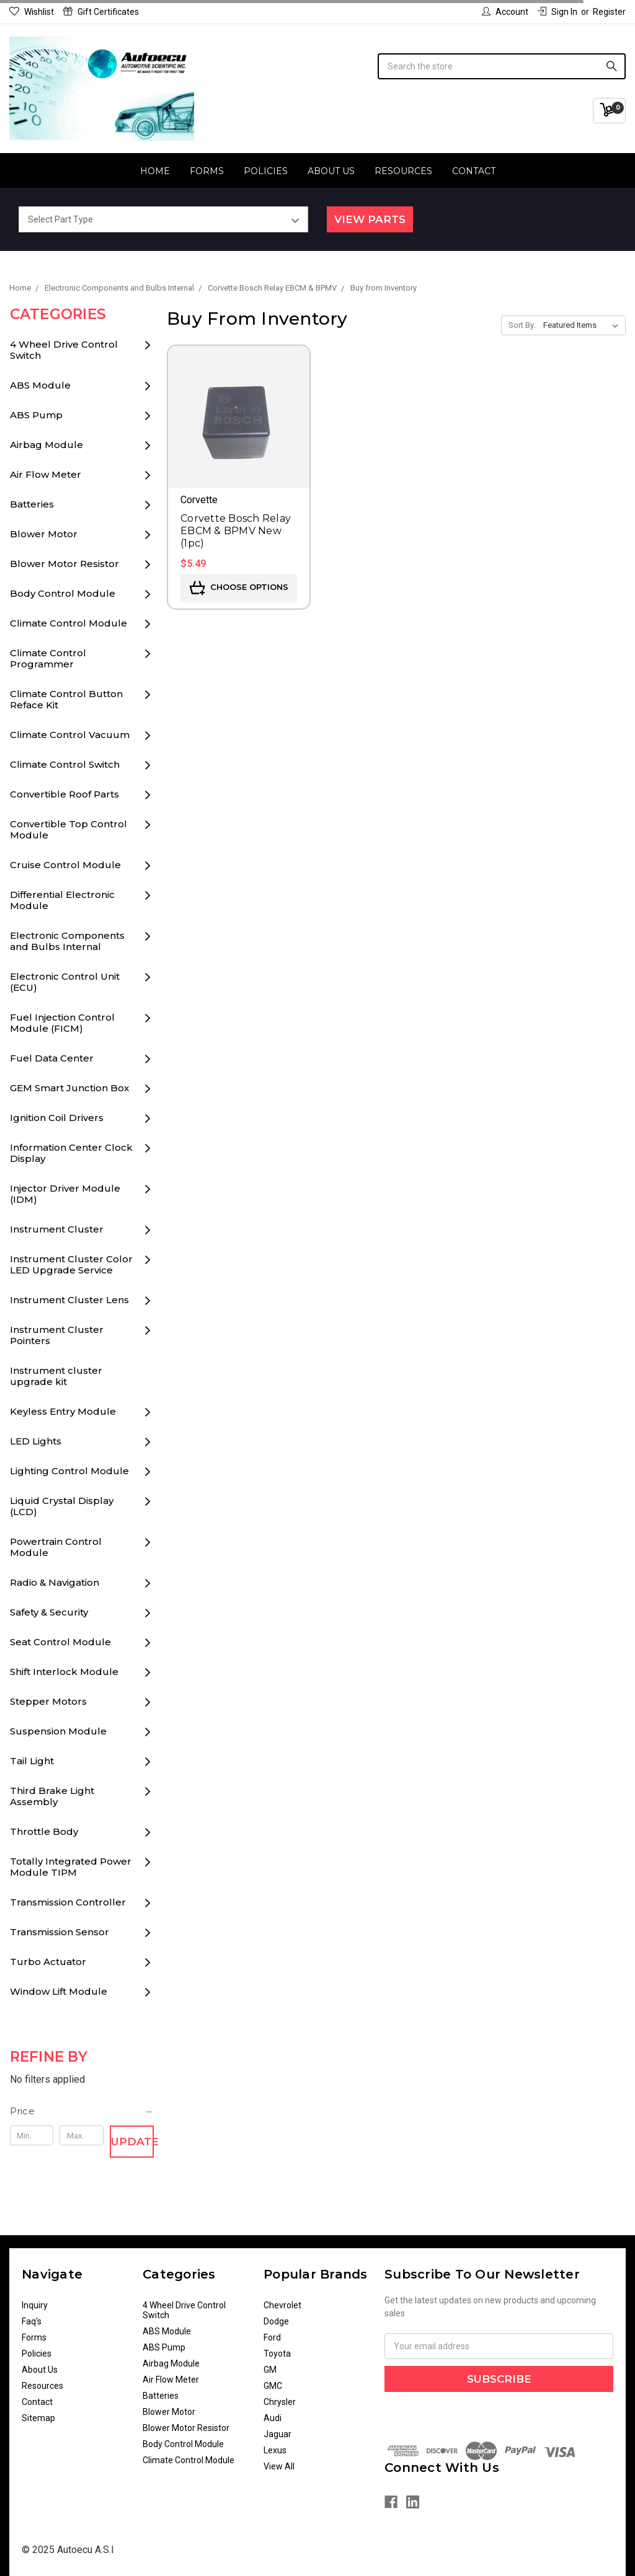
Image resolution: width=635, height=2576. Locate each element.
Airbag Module (46, 445)
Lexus (275, 2450)
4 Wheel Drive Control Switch (64, 349)
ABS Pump (36, 415)
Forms (207, 171)
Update (132, 2141)
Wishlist (31, 12)
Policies (266, 171)
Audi (273, 2418)
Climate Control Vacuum (70, 735)
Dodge (276, 2321)
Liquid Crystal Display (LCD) (61, 1506)
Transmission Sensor (59, 1932)
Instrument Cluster (57, 1229)
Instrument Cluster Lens (69, 1300)
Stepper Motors (48, 1701)
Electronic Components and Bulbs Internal (67, 941)
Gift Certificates (101, 12)
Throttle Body (44, 1831)
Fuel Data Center (52, 1058)
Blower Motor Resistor (64, 563)
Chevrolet (282, 2305)
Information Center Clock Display (71, 1152)
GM (270, 2370)
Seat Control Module (60, 1642)
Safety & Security (49, 1612)
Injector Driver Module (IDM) (65, 1193)
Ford (272, 2337)
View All (279, 2466)
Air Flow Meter (45, 474)
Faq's (32, 2321)
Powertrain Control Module (56, 1547)
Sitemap (38, 2418)
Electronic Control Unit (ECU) (65, 981)
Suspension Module (58, 1731)
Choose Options (239, 588)
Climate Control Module (68, 623)
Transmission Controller (68, 1902)
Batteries (32, 504)
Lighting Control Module (69, 1471)
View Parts (370, 219)
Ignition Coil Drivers (57, 1117)
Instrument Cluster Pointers (57, 1335)
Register (609, 12)
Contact (473, 171)
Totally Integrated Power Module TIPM (70, 1866)
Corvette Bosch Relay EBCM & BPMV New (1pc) (235, 530)
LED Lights (35, 1441)
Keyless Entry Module (63, 1411)
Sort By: (522, 325)
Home (155, 171)
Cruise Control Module (65, 865)
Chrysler (280, 2402)
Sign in (557, 12)
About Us (331, 171)
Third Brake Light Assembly (52, 1796)
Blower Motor (44, 534)
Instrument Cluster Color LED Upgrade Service (71, 1264)
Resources (403, 171)
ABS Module (40, 385)
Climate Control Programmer (48, 658)
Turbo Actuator (48, 1961)
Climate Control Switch (65, 764)
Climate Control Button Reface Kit (66, 699)
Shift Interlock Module (64, 1671)
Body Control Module (62, 593)
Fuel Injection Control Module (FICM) (62, 1022)
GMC (273, 2386)
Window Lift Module (58, 1991)
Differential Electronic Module (62, 900)
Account (505, 12)
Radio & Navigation (54, 1582)
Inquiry (35, 2305)
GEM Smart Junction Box (69, 1088)
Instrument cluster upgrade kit (56, 1376)
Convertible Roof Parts (64, 794)
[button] (82, 2111)
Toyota (277, 2353)
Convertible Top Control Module (68, 829)
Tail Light (32, 1761)
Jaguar (277, 2434)
